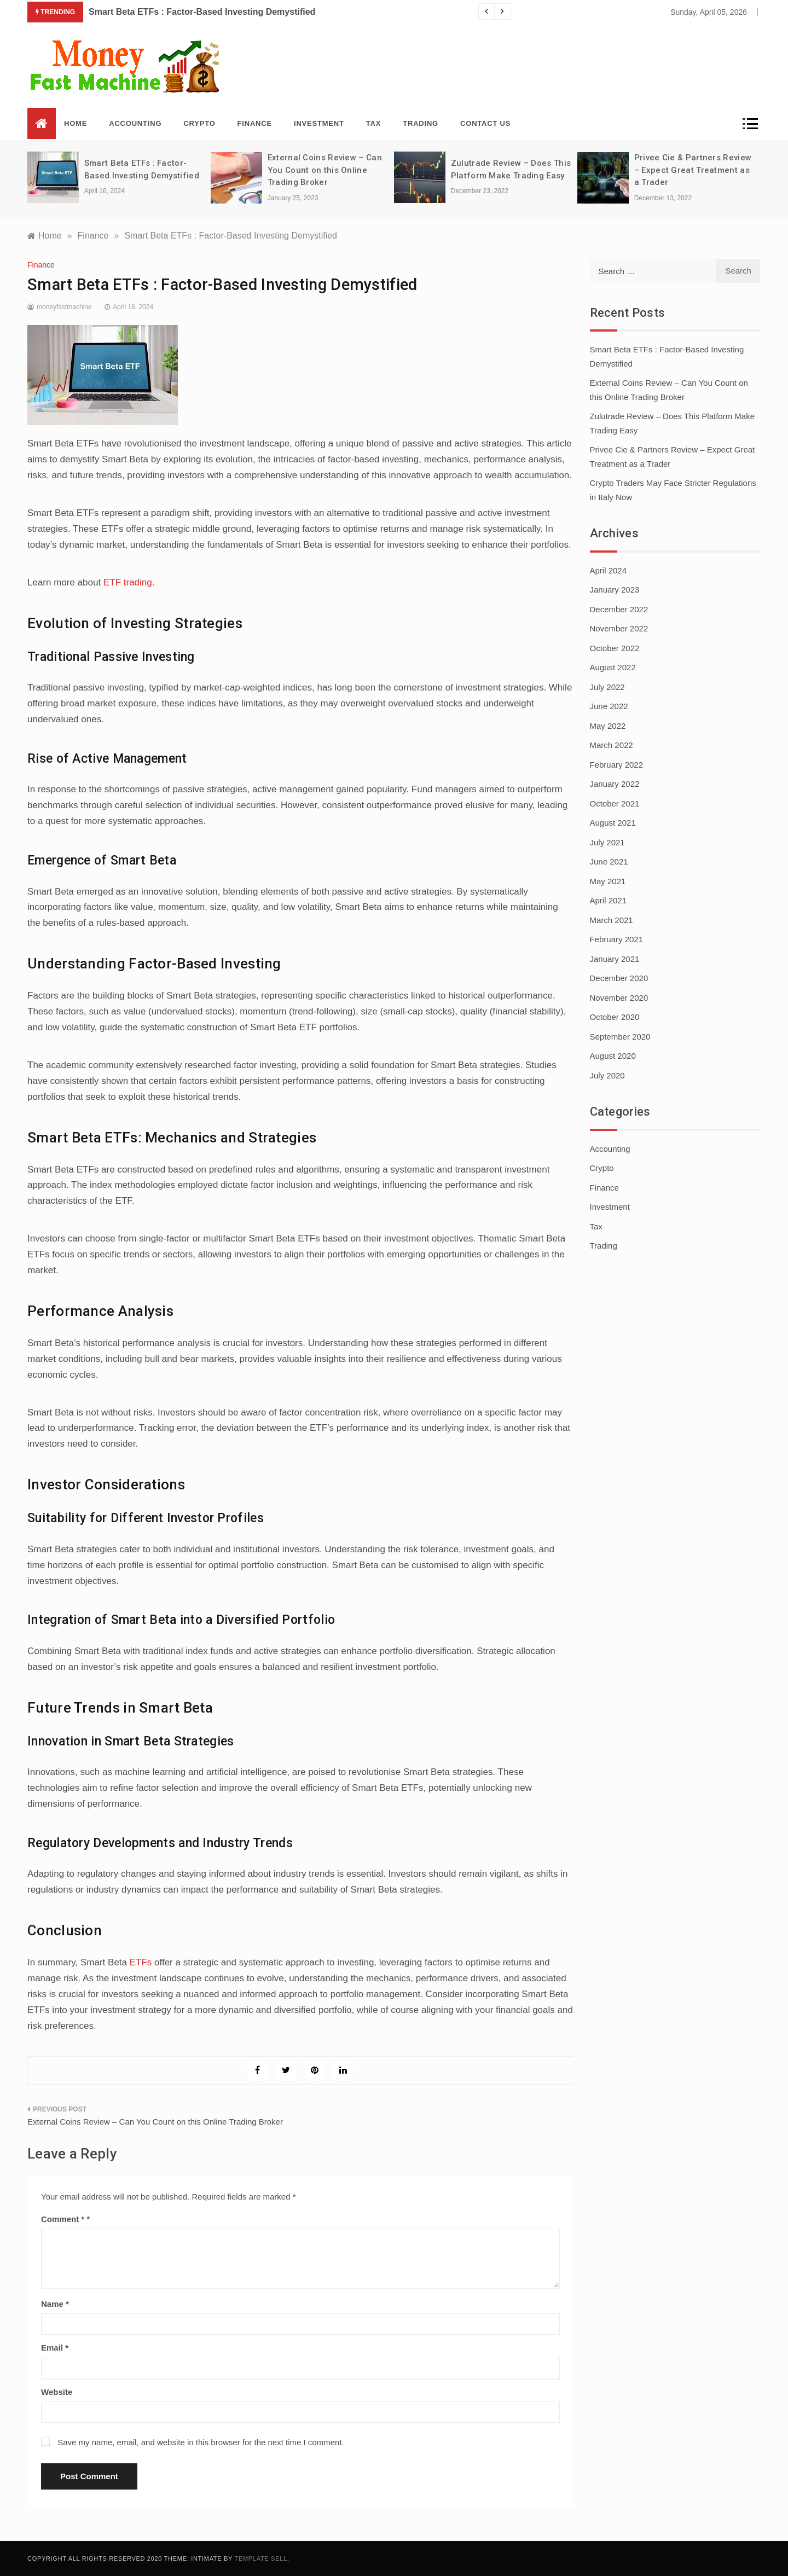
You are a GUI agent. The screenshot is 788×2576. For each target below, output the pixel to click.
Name (55, 2303)
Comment (62, 2219)
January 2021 (615, 959)
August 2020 (613, 1055)
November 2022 (619, 628)
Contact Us (485, 123)
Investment (319, 123)
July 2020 (607, 1075)
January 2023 (615, 589)
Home (75, 123)
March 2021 (611, 920)
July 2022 (607, 687)
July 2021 (607, 842)
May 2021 (608, 881)
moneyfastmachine (64, 307)
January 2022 (615, 783)
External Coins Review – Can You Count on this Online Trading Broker (325, 170)
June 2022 (609, 706)
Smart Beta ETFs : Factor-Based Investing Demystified (202, 11)
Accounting (135, 123)
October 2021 (615, 803)
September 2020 (620, 1036)
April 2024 (608, 570)
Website (56, 2392)
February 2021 (617, 939)
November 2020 (619, 997)
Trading (420, 123)
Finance (254, 123)
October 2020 (615, 1017)
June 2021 (609, 861)
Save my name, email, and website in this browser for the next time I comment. (200, 2442)
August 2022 (613, 667)
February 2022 (617, 764)
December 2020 (619, 978)
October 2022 (615, 648)
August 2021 (613, 822)
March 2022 (611, 745)
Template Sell (261, 2558)
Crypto (199, 123)
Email (54, 2347)
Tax (373, 123)
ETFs (141, 1962)
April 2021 (608, 900)
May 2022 (608, 725)
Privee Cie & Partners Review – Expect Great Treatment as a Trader (692, 170)
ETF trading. (129, 582)
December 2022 (619, 609)
